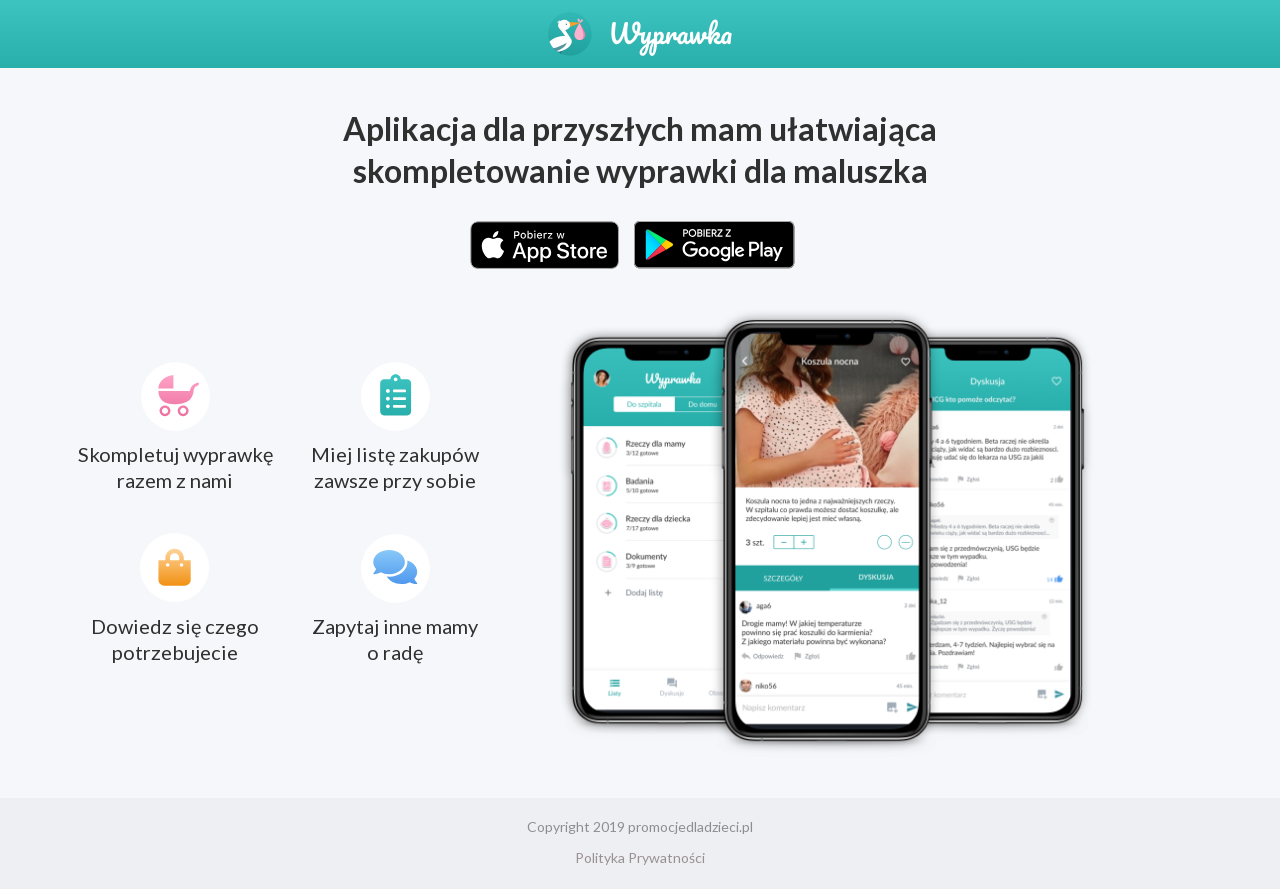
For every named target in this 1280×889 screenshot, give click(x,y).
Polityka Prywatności (640, 857)
